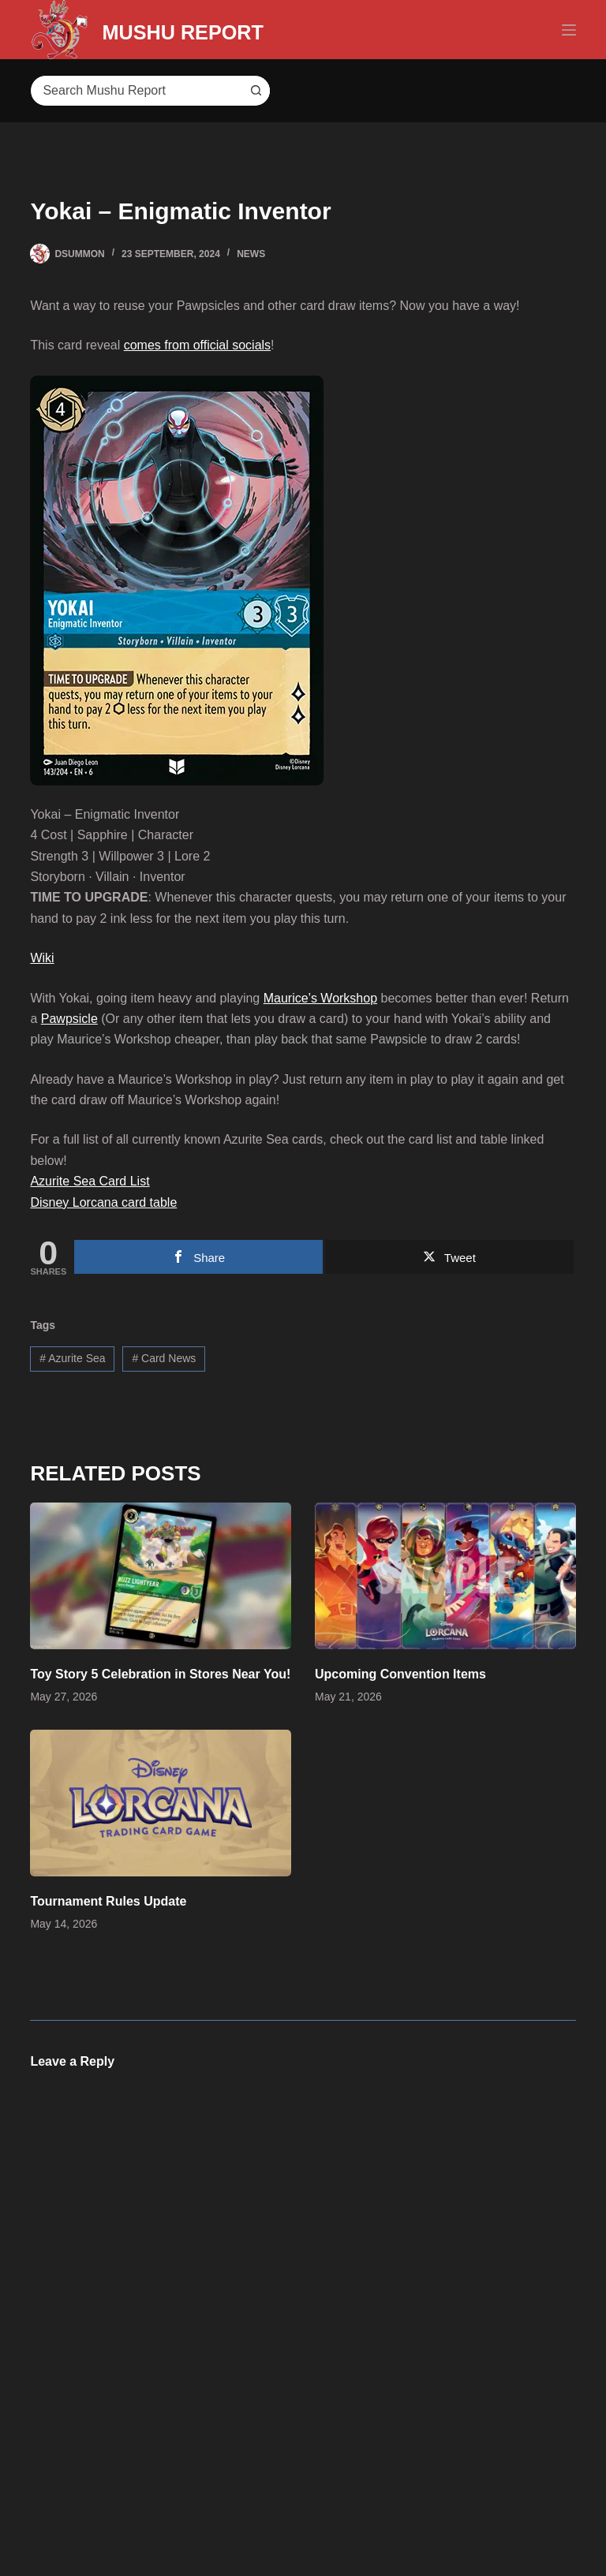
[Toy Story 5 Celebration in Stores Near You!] (160, 1576)
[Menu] (569, 30)
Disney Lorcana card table (103, 1202)
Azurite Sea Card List (89, 1181)
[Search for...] (134, 90)
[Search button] (254, 90)
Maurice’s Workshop (320, 998)
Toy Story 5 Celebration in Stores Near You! (160, 1674)
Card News (164, 1358)
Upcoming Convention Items (400, 1674)
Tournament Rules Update (108, 1901)
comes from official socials (197, 345)
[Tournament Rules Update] (160, 1803)
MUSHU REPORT (217, 29)
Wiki (42, 958)
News (251, 253)
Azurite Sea (72, 1358)
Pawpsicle (69, 1018)
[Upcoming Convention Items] (445, 1576)
